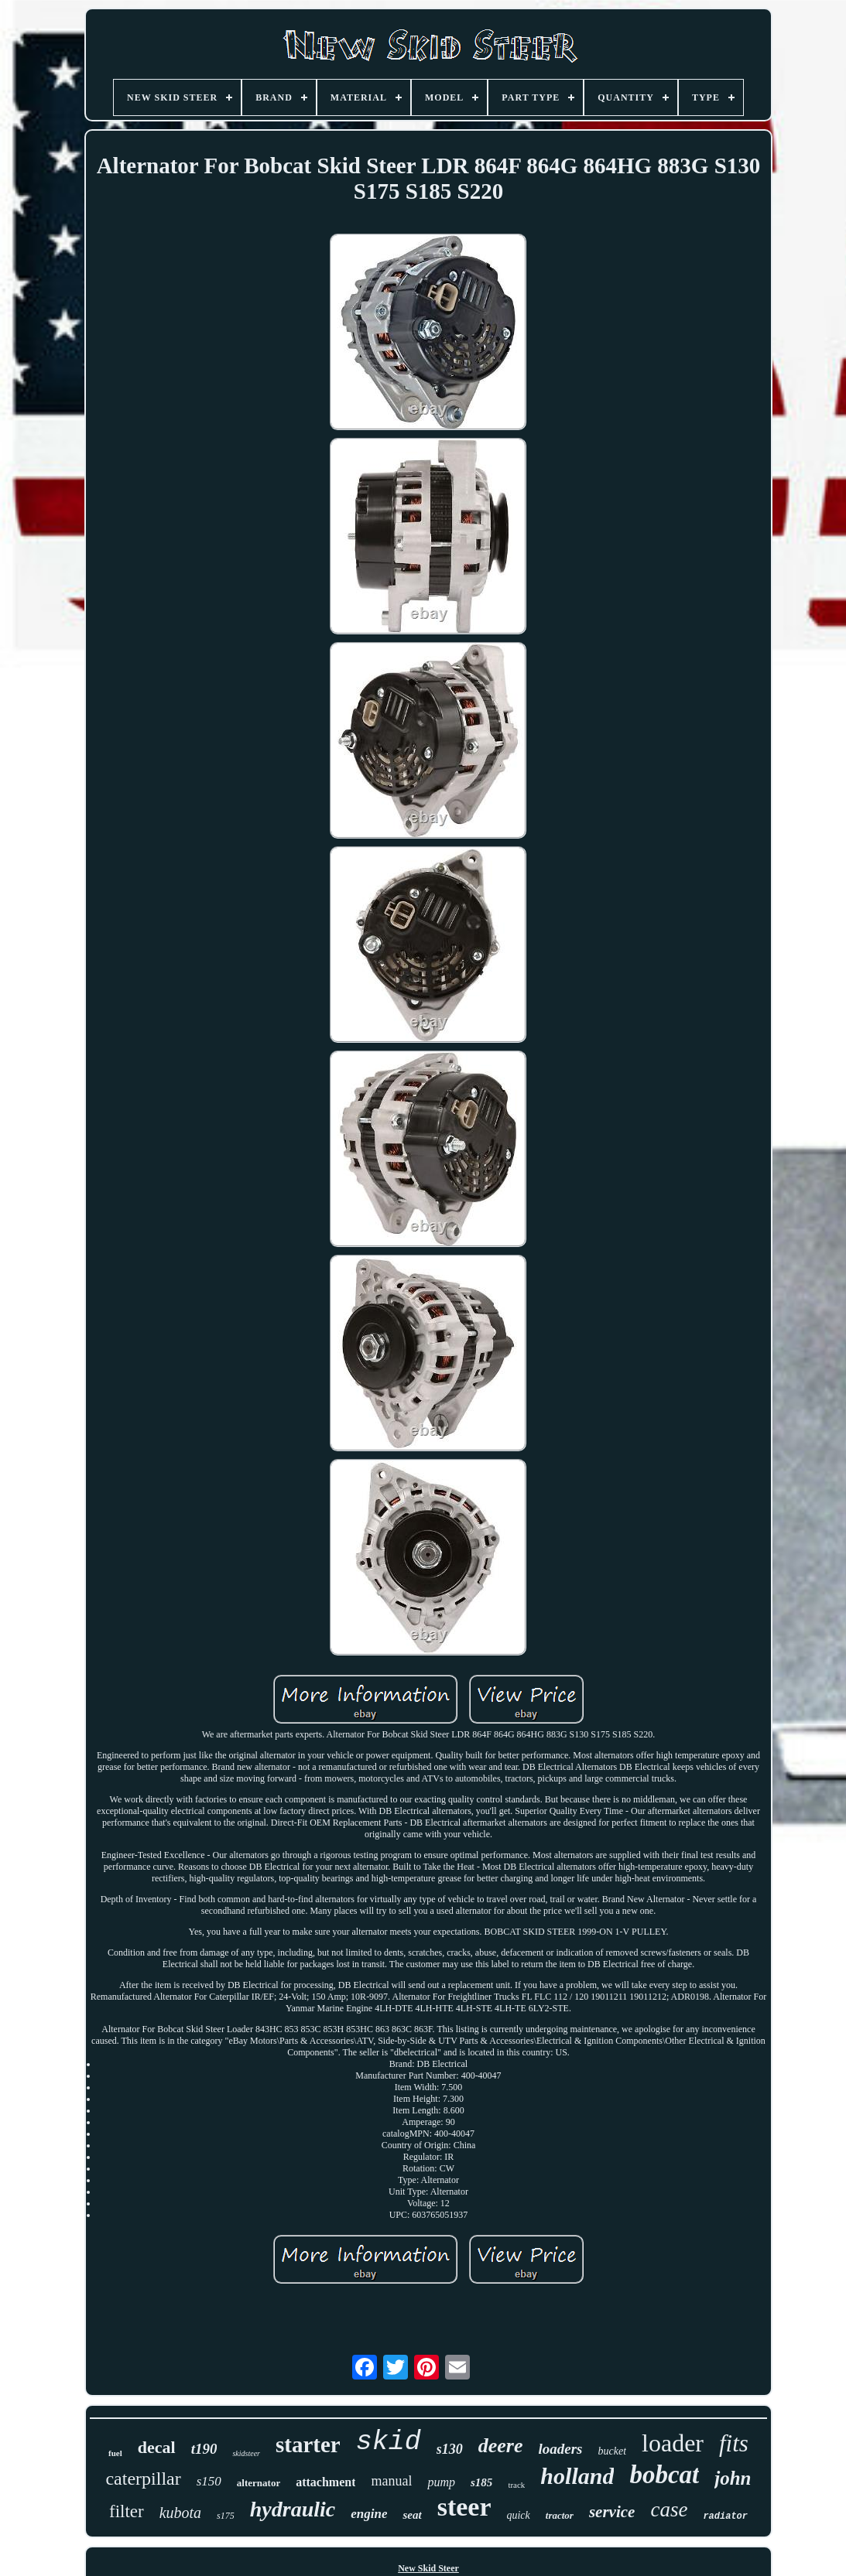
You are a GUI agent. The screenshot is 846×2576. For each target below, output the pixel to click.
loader (673, 2443)
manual (391, 2481)
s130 (450, 2449)
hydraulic (292, 2509)
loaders (561, 2449)
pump (441, 2482)
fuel (115, 2453)
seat (411, 2515)
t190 (204, 2449)
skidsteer (246, 2453)
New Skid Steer (428, 2568)
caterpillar (142, 2478)
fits (733, 2443)
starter (308, 2444)
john (732, 2478)
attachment (325, 2482)
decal (157, 2447)
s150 (209, 2481)
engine (369, 2513)
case (668, 2509)
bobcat (664, 2475)
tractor (560, 2515)
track (516, 2484)
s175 (226, 2515)
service (612, 2512)
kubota (180, 2512)
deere (500, 2445)
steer (464, 2506)
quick (517, 2515)
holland (577, 2476)
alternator (258, 2483)
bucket (612, 2451)
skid (388, 2442)
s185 (481, 2482)
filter (126, 2511)
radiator (725, 2516)
